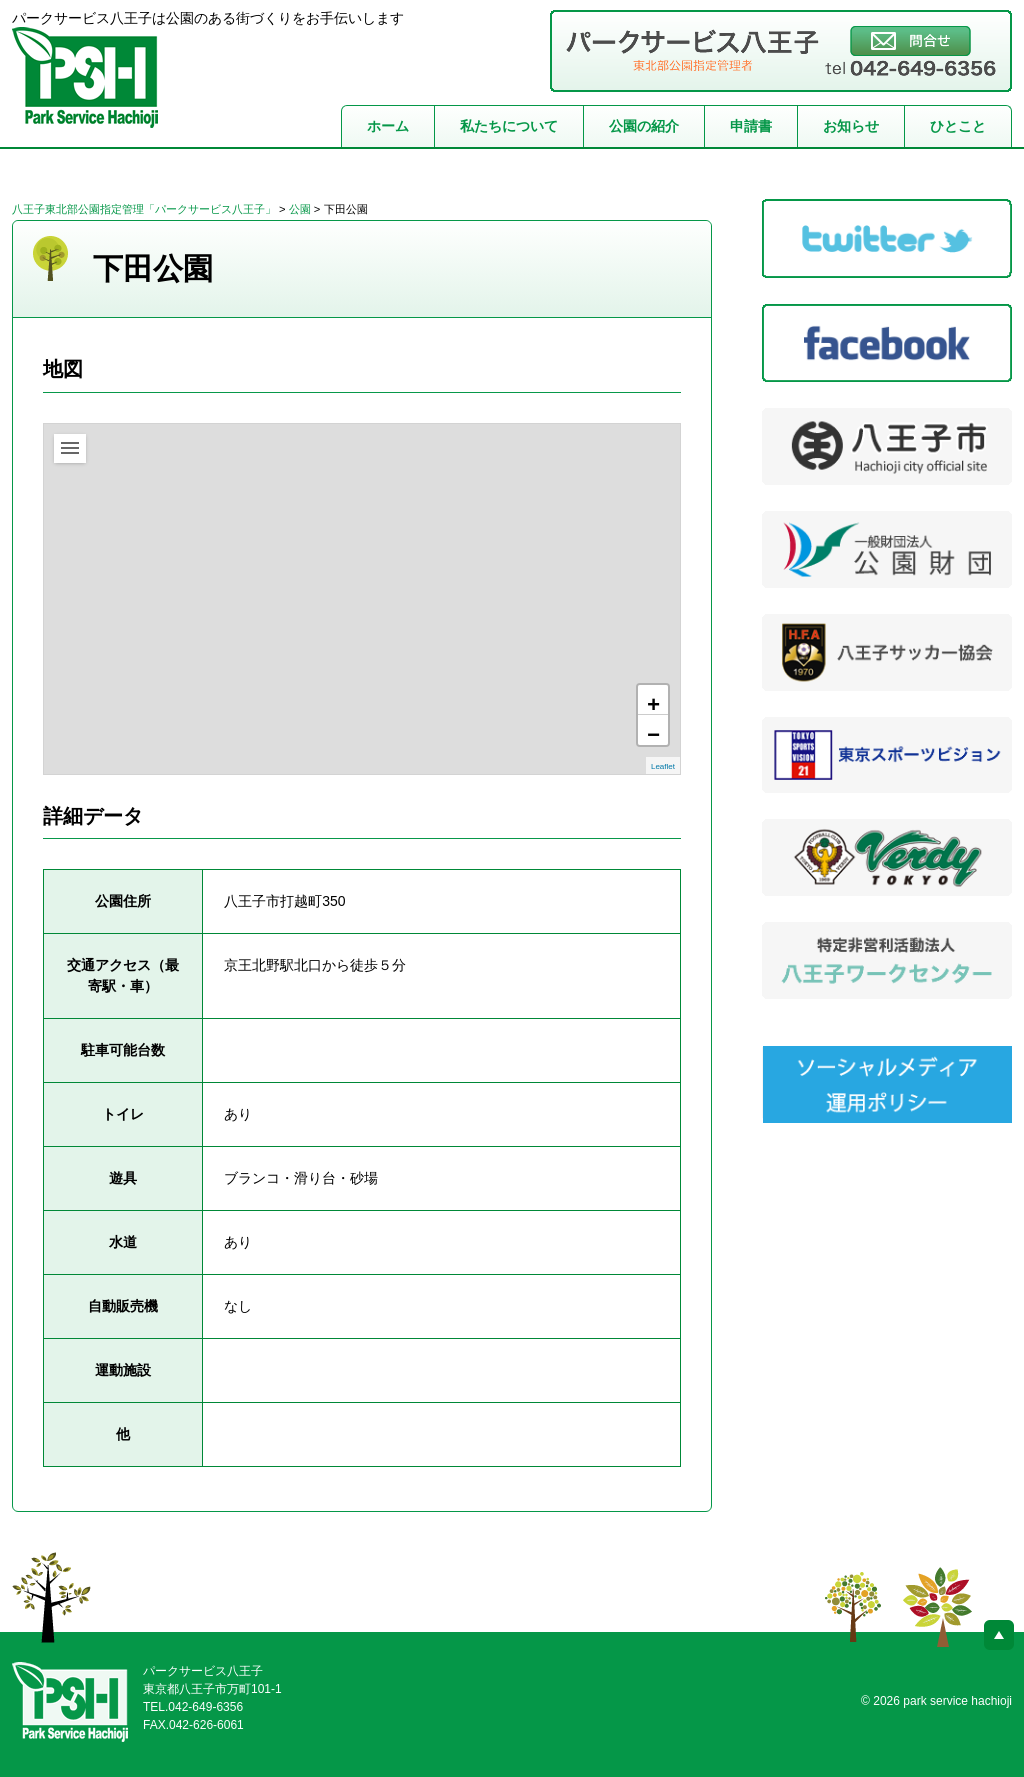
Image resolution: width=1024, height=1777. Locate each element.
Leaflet (663, 766)
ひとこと (958, 126)
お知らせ (851, 126)
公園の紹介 (644, 126)
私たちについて (509, 126)
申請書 (751, 126)
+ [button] (653, 703)
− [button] (653, 733)
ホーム (388, 126)
